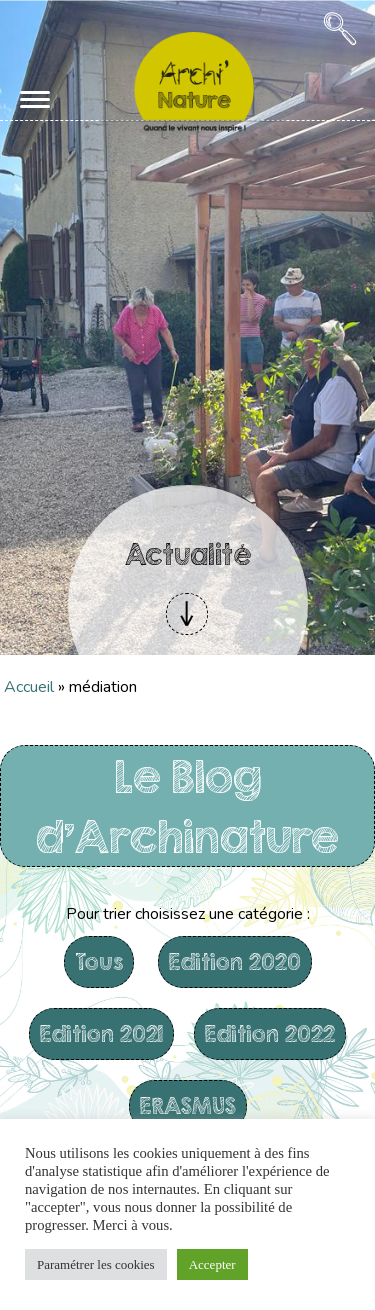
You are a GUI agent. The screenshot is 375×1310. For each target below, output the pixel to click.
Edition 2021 (101, 1033)
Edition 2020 (235, 961)
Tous (99, 961)
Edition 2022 (270, 1033)
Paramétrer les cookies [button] (96, 1264)
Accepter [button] (212, 1264)
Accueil (29, 687)
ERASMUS (188, 1105)
